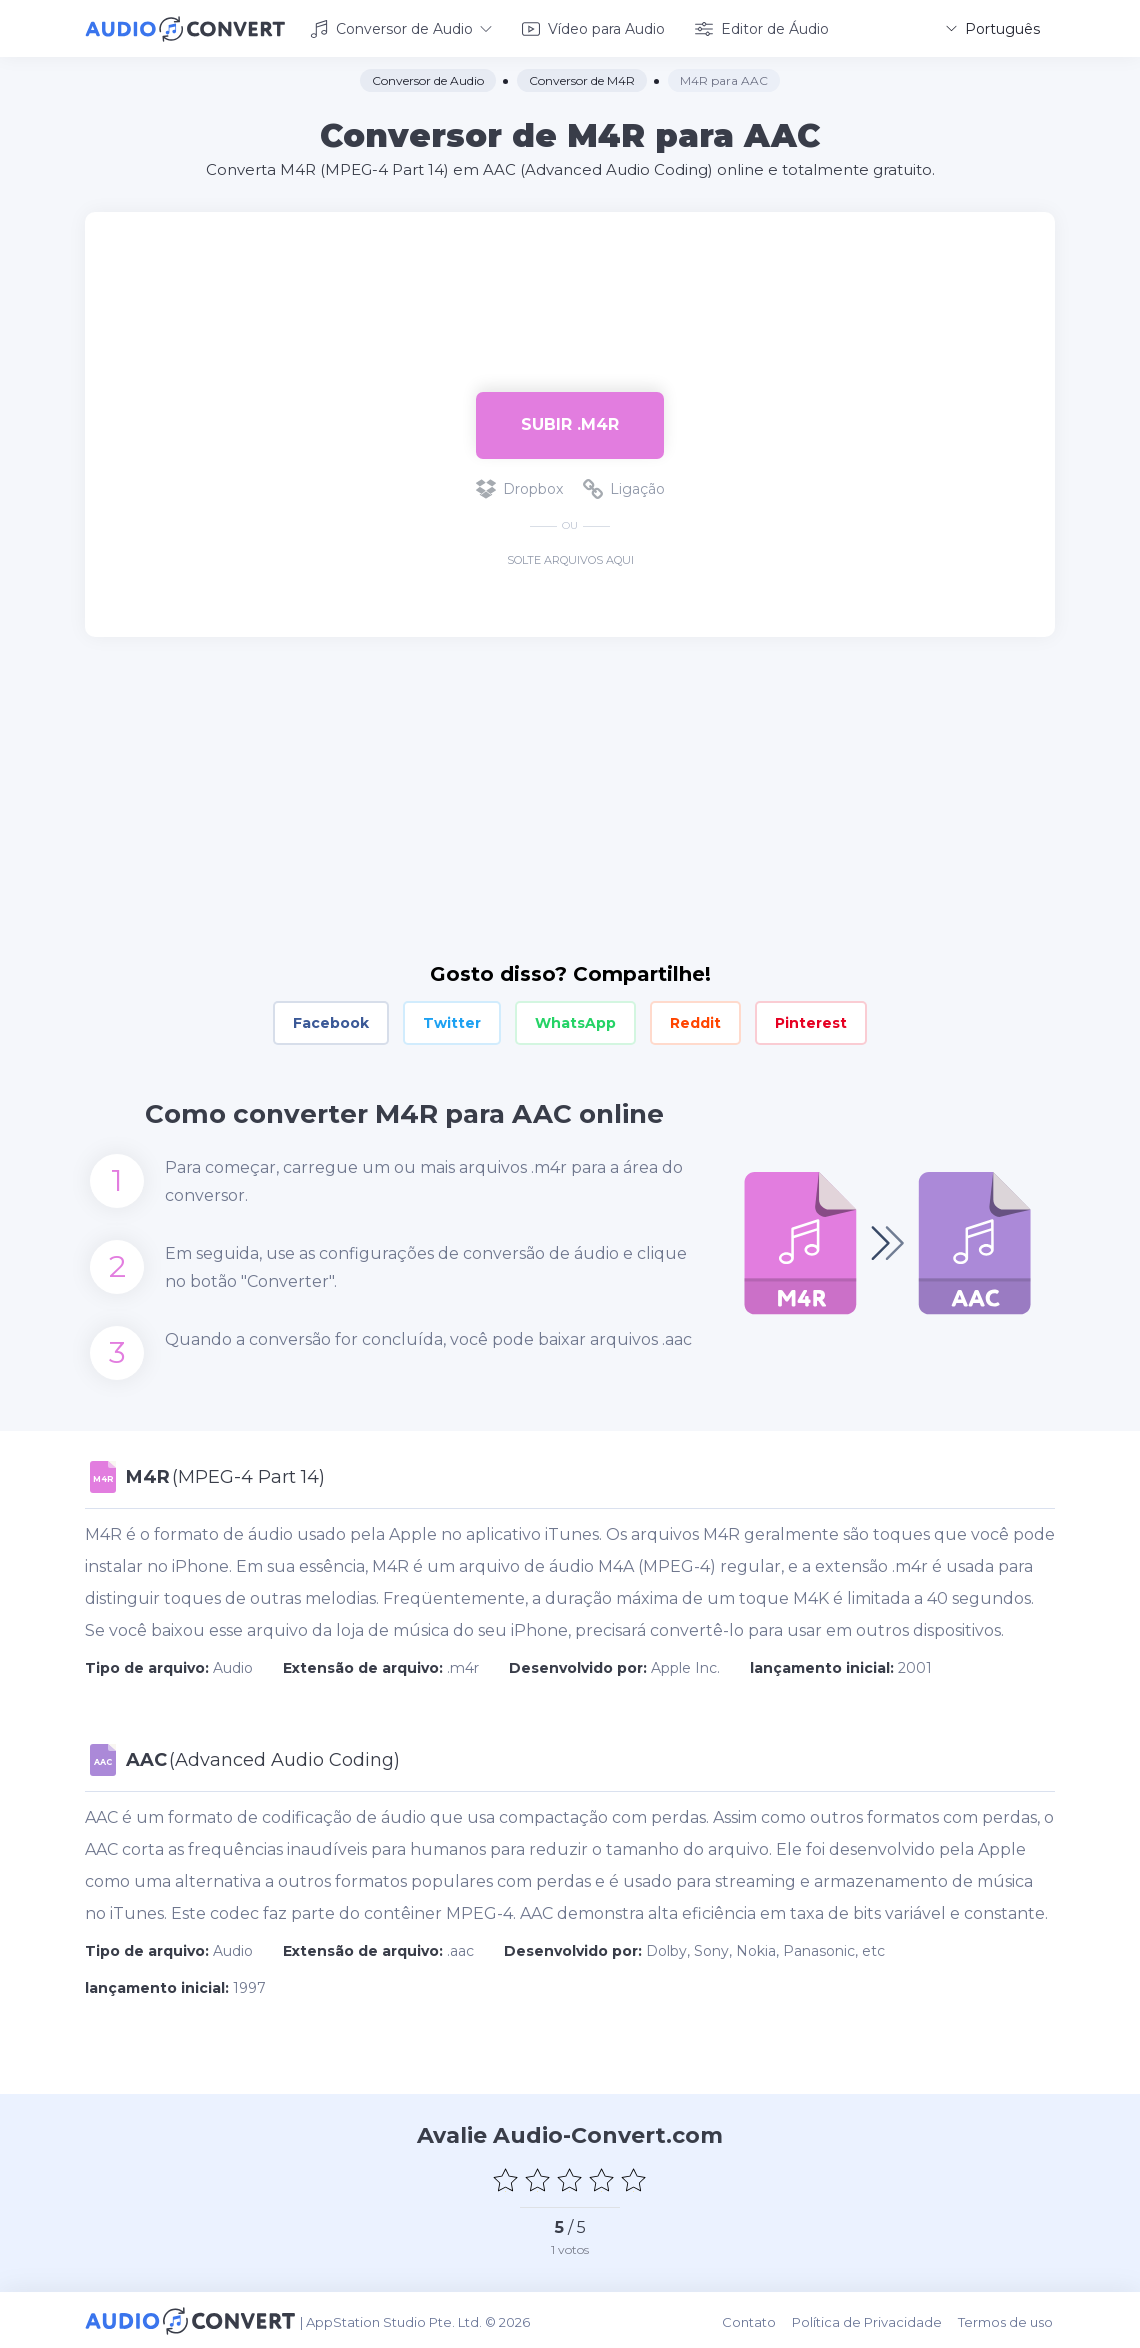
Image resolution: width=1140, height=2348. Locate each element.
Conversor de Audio (401, 28)
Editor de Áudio (762, 28)
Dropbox (519, 488)
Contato (753, 2320)
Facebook (331, 1022)
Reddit (695, 1022)
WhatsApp (575, 1022)
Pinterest (811, 1022)
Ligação (624, 488)
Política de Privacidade (870, 2320)
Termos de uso (1007, 2320)
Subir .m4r (570, 423)
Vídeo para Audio (593, 28)
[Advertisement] (570, 276)
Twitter (452, 1022)
